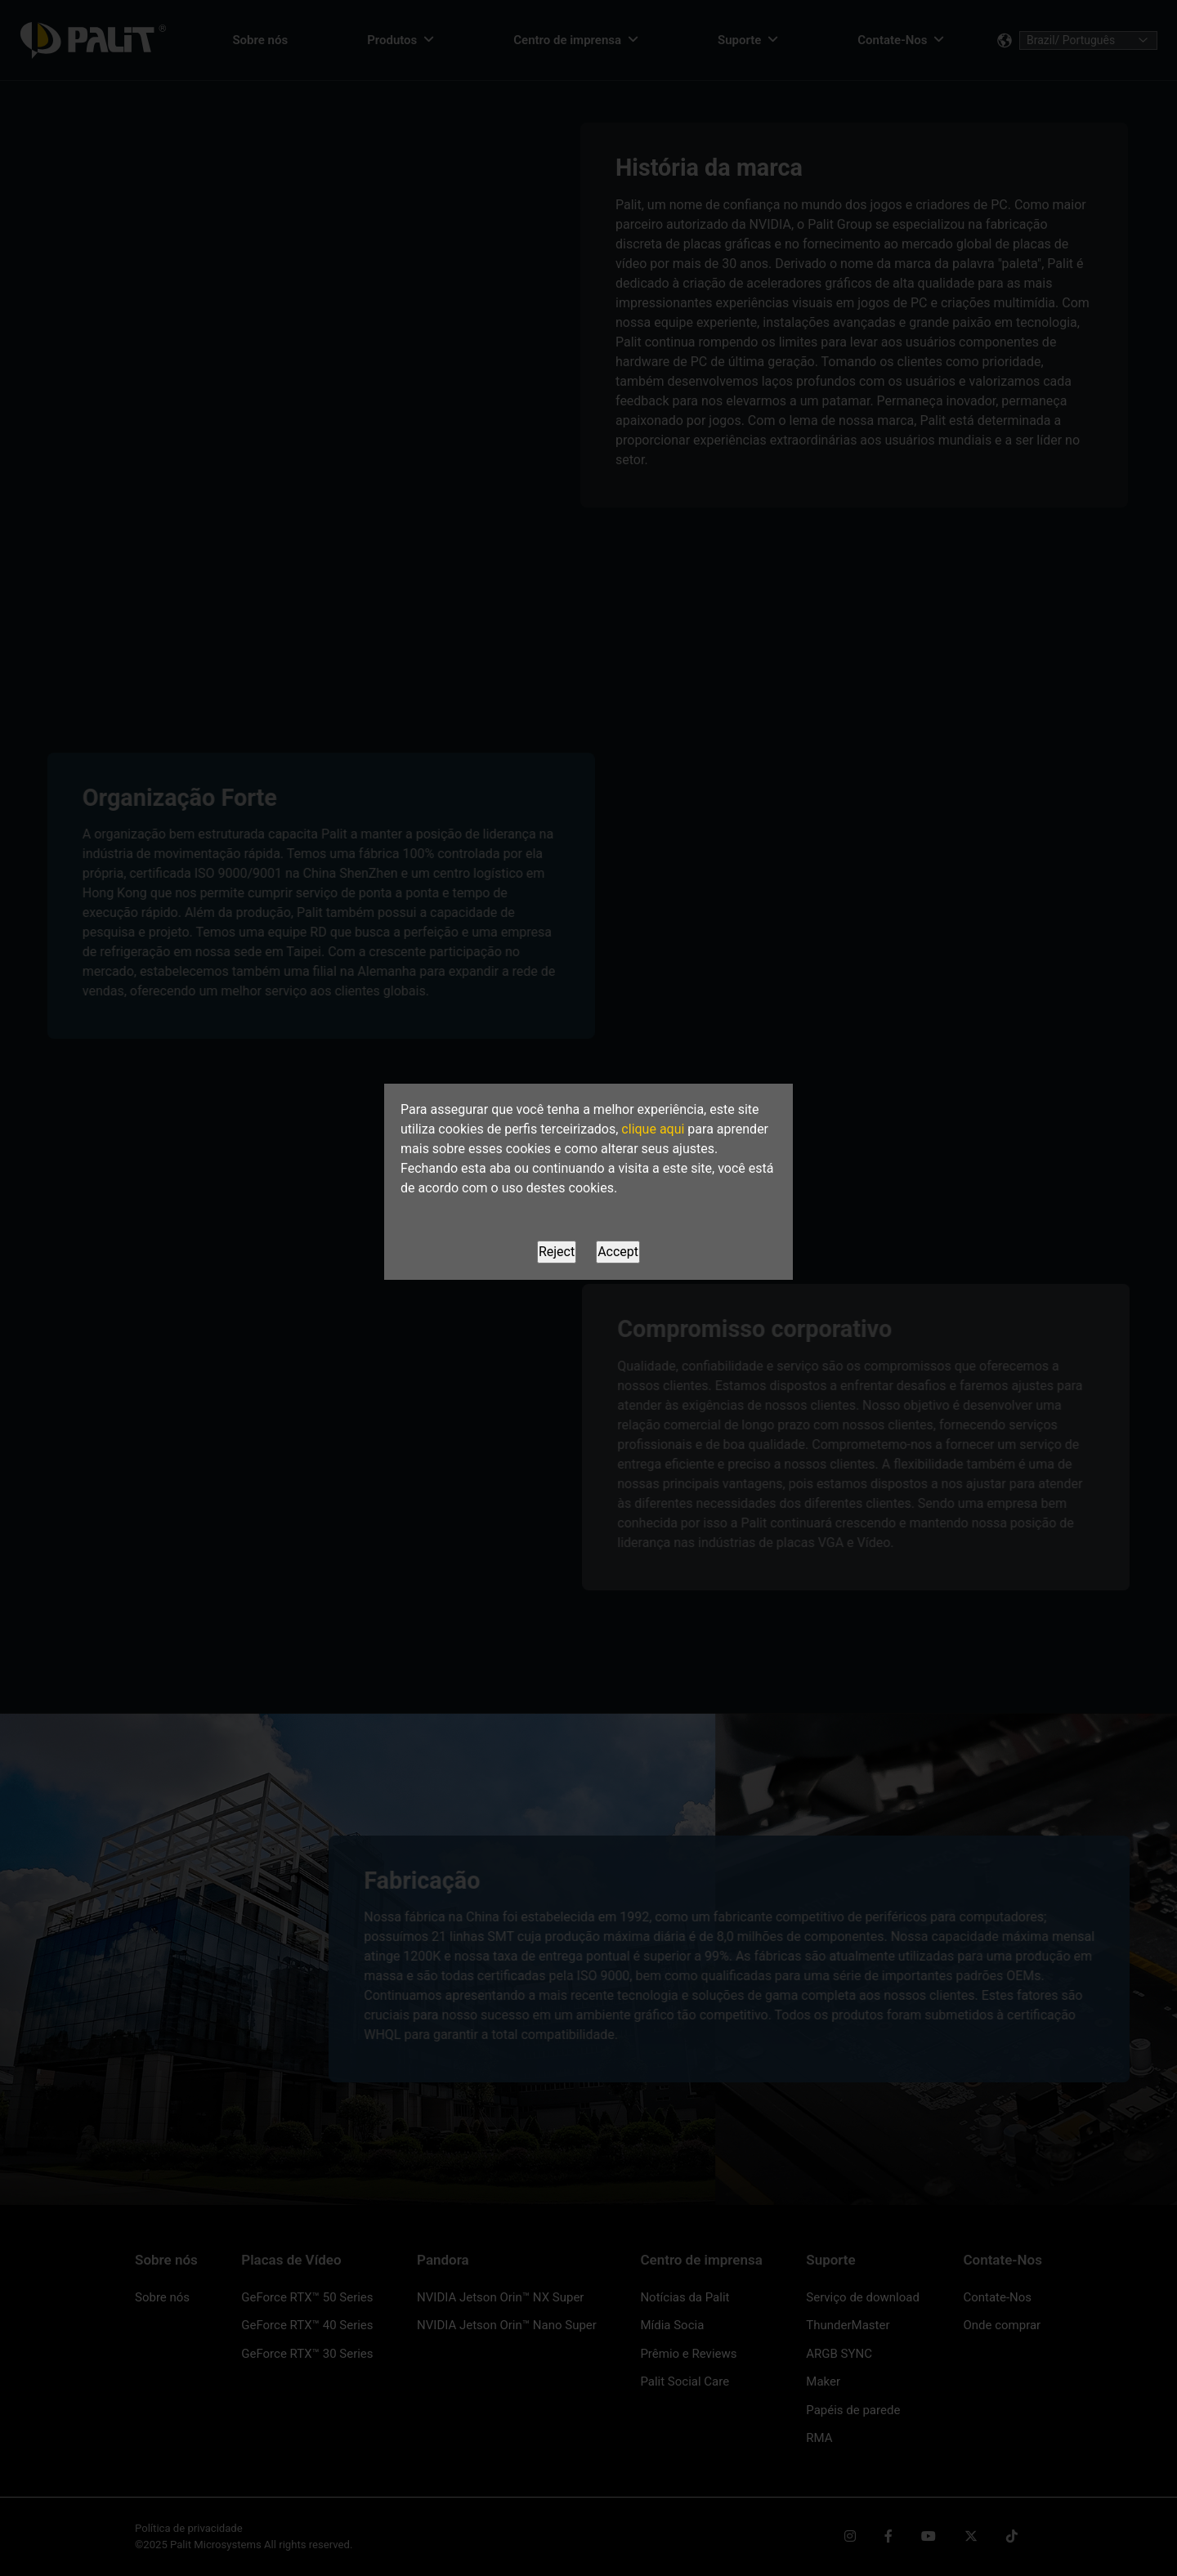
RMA (819, 2438)
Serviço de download (863, 2297)
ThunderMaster (847, 2325)
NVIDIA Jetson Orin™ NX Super (500, 2297)
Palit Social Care (684, 2381)
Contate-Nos (997, 2297)
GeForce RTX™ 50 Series (307, 2297)
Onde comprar (1002, 2325)
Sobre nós (162, 2297)
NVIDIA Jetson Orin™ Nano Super (507, 2325)
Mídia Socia (672, 2325)
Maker (823, 2381)
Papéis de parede (853, 2410)
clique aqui (652, 1129)
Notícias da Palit (684, 2297)
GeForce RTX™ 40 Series (307, 2325)
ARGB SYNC (839, 2353)
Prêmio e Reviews (688, 2353)
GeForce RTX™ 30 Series (307, 2353)
